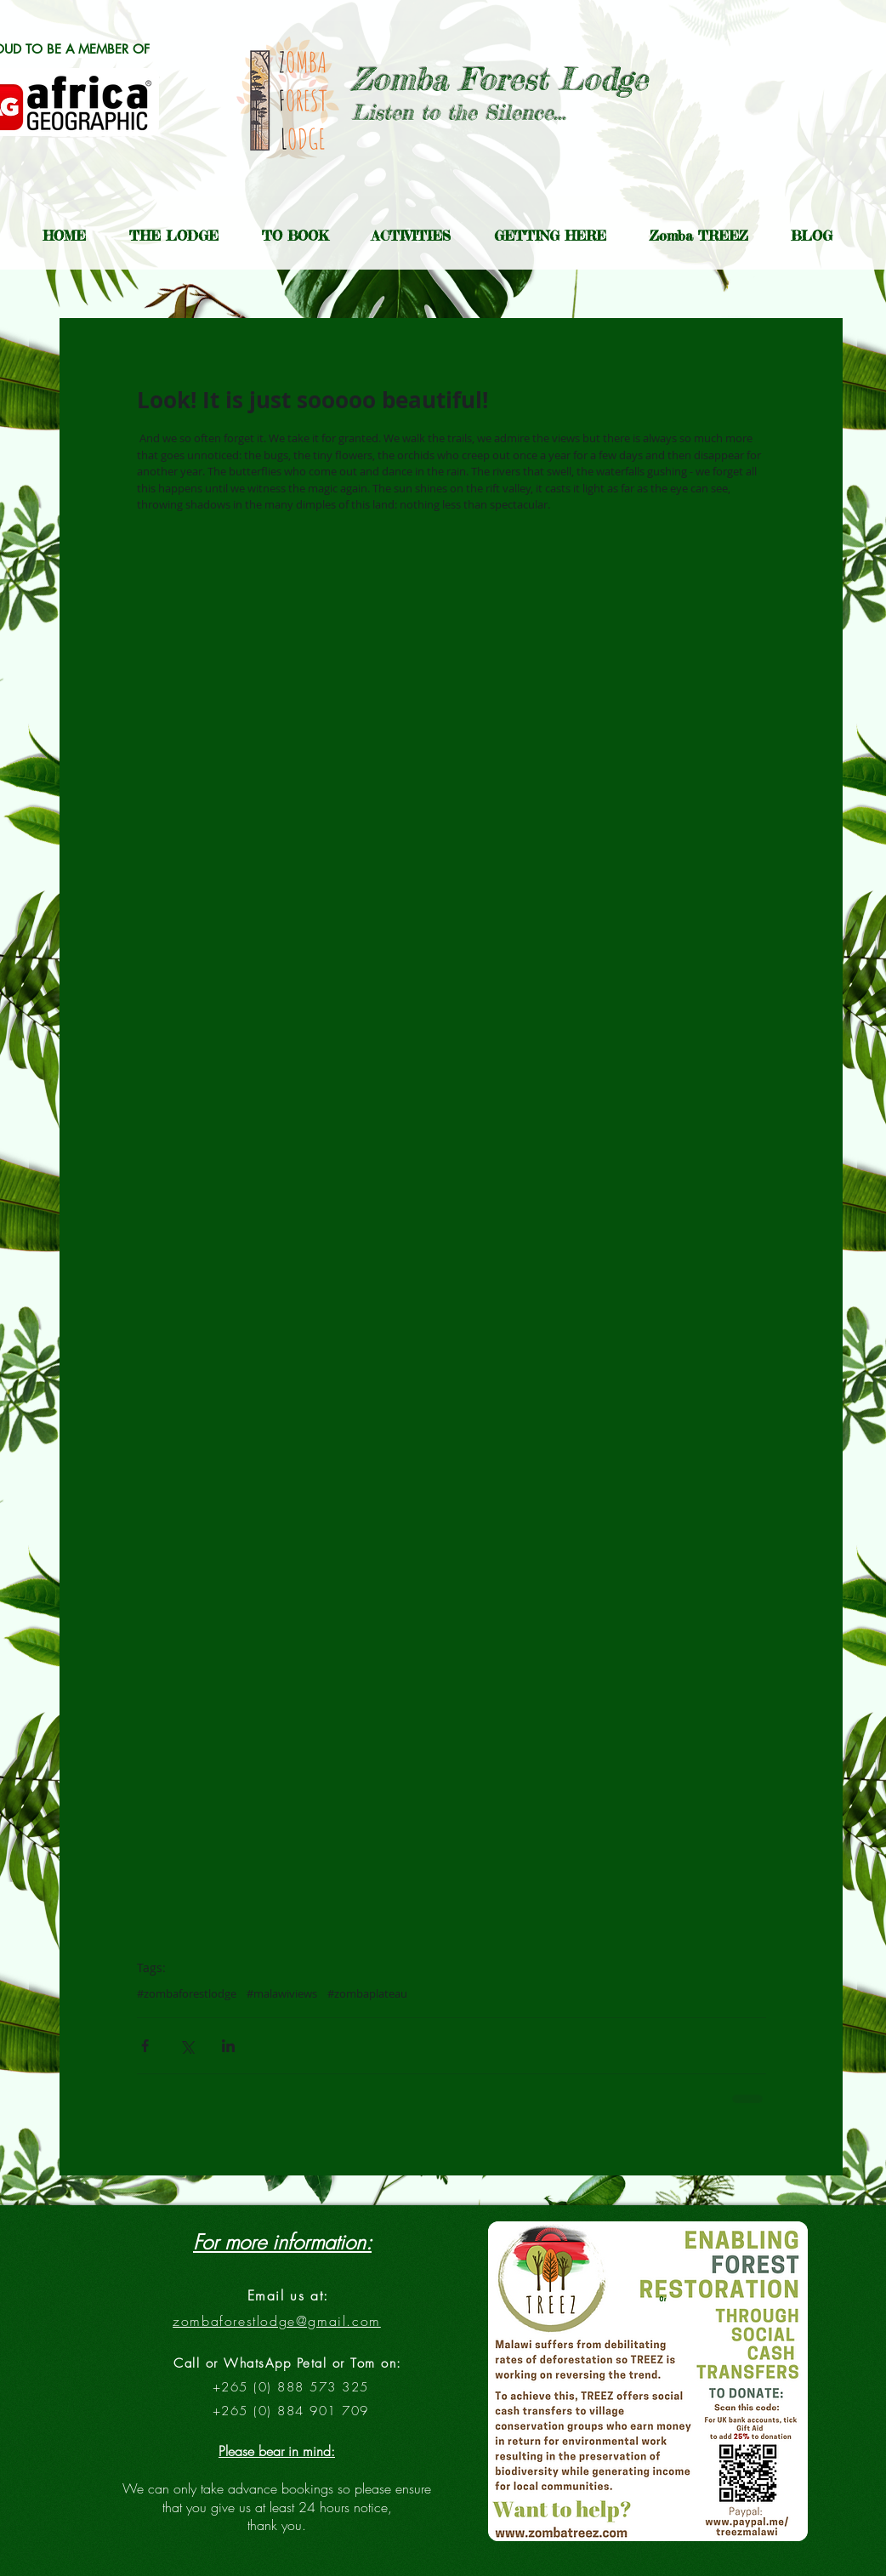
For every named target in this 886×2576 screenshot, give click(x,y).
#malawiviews (282, 1993)
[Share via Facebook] (145, 2046)
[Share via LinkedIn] (228, 2046)
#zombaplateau (367, 1993)
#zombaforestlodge (186, 1993)
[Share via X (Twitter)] (187, 2046)
